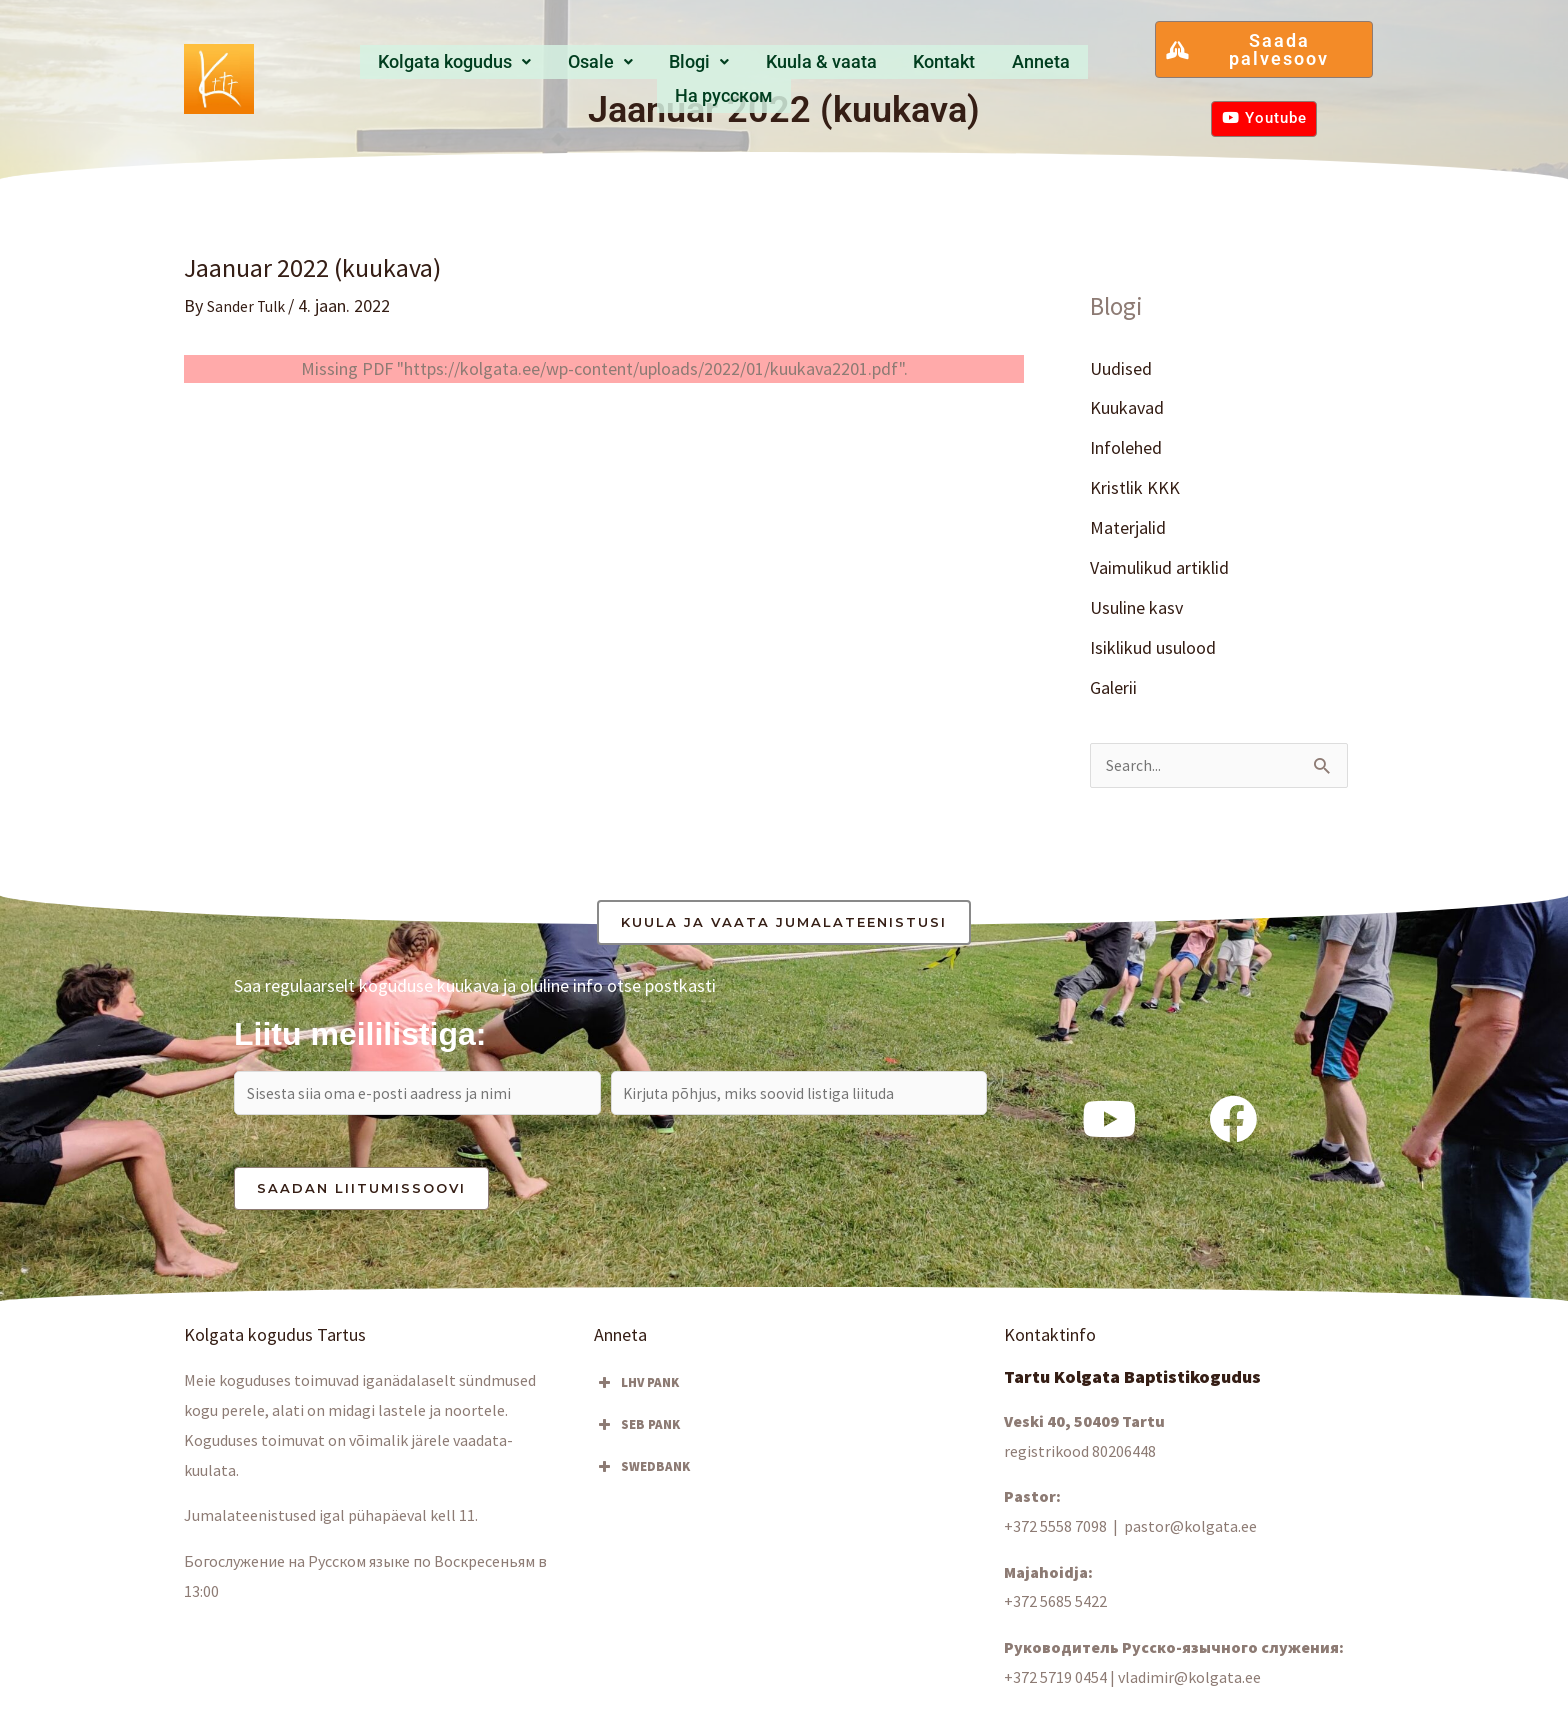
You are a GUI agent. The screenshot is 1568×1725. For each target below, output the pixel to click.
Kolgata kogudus (414, 67)
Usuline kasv (1136, 611)
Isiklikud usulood (1153, 651)
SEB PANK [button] (637, 1442)
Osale (553, 67)
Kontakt (871, 67)
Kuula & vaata (754, 67)
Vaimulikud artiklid (1159, 570)
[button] (414, 68)
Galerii (1113, 692)
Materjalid (1128, 530)
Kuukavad (1127, 408)
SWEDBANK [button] (642, 1484)
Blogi (640, 67)
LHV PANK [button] (636, 1400)
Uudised (1121, 368)
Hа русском (1064, 67)
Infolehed (1126, 449)
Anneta (958, 67)
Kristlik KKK (1135, 489)
